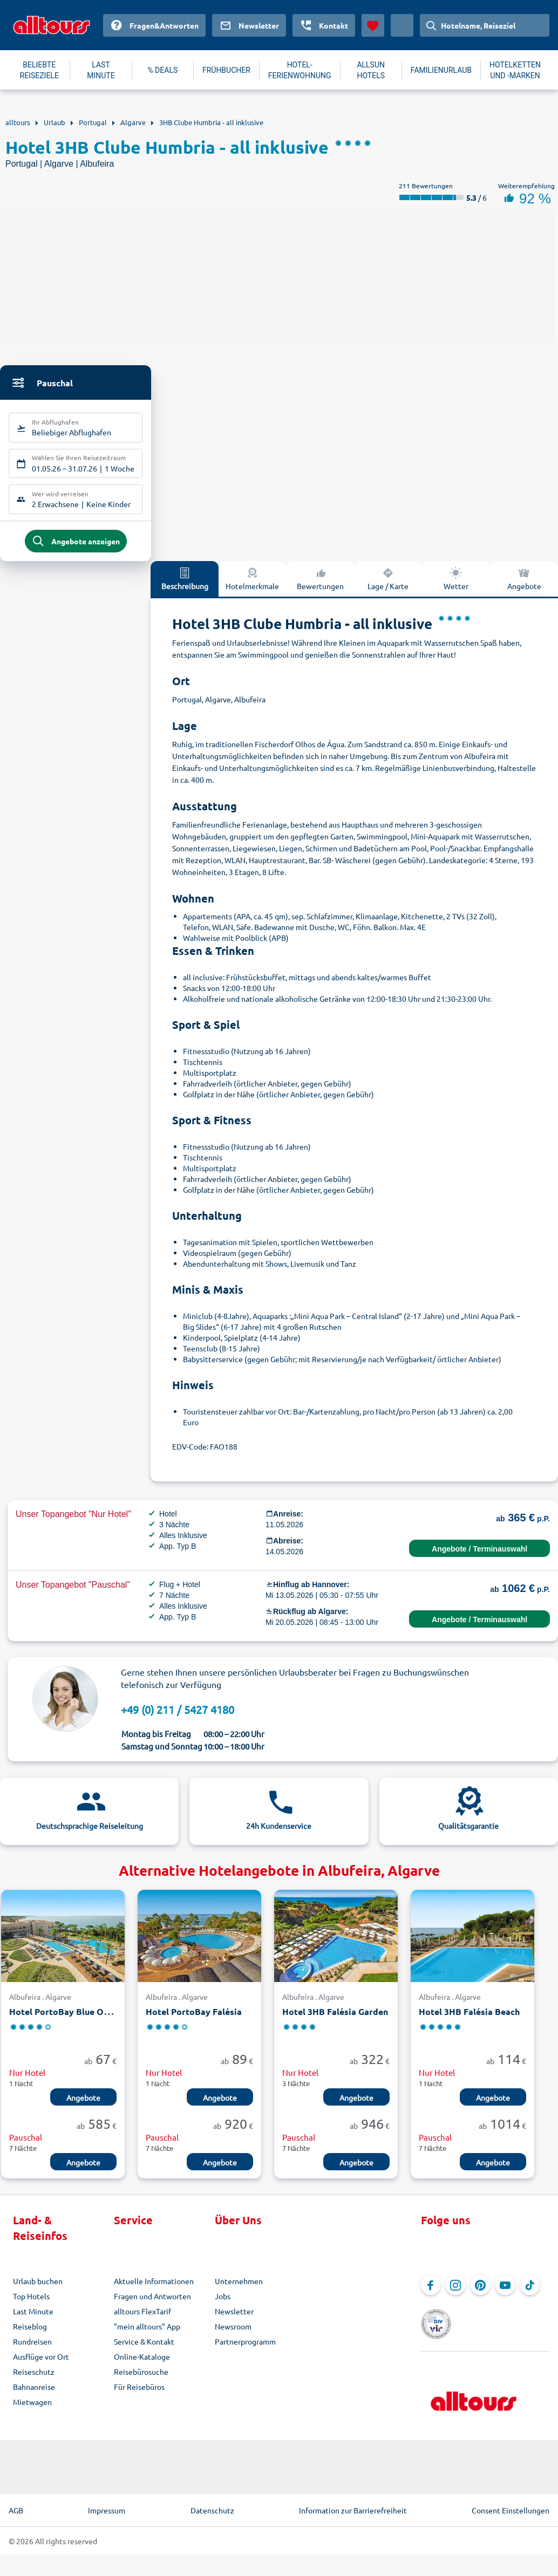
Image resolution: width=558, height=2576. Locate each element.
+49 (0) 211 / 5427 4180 (177, 1718)
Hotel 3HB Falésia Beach (469, 2020)
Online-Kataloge (142, 2365)
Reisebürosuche (141, 2381)
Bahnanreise (34, 2396)
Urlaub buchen (38, 2290)
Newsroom (233, 2335)
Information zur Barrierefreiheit (353, 2502)
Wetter (456, 587)
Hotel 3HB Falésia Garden (335, 2020)
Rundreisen (32, 2350)
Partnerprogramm (245, 2350)
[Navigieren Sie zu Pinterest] (480, 2294)
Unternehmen (239, 2290)
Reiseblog (30, 2335)
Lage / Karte (388, 587)
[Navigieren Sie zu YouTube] (505, 2294)
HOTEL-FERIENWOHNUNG (299, 70)
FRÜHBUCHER (226, 70)
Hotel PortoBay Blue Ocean (66, 2020)
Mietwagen (32, 2411)
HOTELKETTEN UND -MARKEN (515, 70)
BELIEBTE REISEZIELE (39, 70)
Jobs (222, 2305)
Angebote (524, 587)
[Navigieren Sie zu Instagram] (455, 2294)
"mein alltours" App (147, 2335)
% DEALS (162, 70)
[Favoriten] (373, 25)
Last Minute (33, 2320)
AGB (16, 2502)
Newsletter (234, 2320)
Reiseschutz (34, 2381)
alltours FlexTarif (142, 2320)
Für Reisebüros (139, 2396)
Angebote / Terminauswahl (479, 1557)
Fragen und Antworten (152, 2305)
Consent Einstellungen (510, 2502)
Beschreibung (184, 587)
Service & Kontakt (144, 2350)
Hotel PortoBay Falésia (194, 2020)
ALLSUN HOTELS (371, 70)
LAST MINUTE (100, 70)
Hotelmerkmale (252, 587)
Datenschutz (212, 2502)
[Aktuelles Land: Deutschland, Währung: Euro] (402, 25)
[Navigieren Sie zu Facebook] (430, 2294)
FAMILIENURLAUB (441, 70)
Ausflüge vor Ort (41, 2365)
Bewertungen (320, 587)
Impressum (106, 2502)
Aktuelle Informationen (154, 2290)
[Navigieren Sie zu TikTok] (530, 2294)
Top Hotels (31, 2305)
